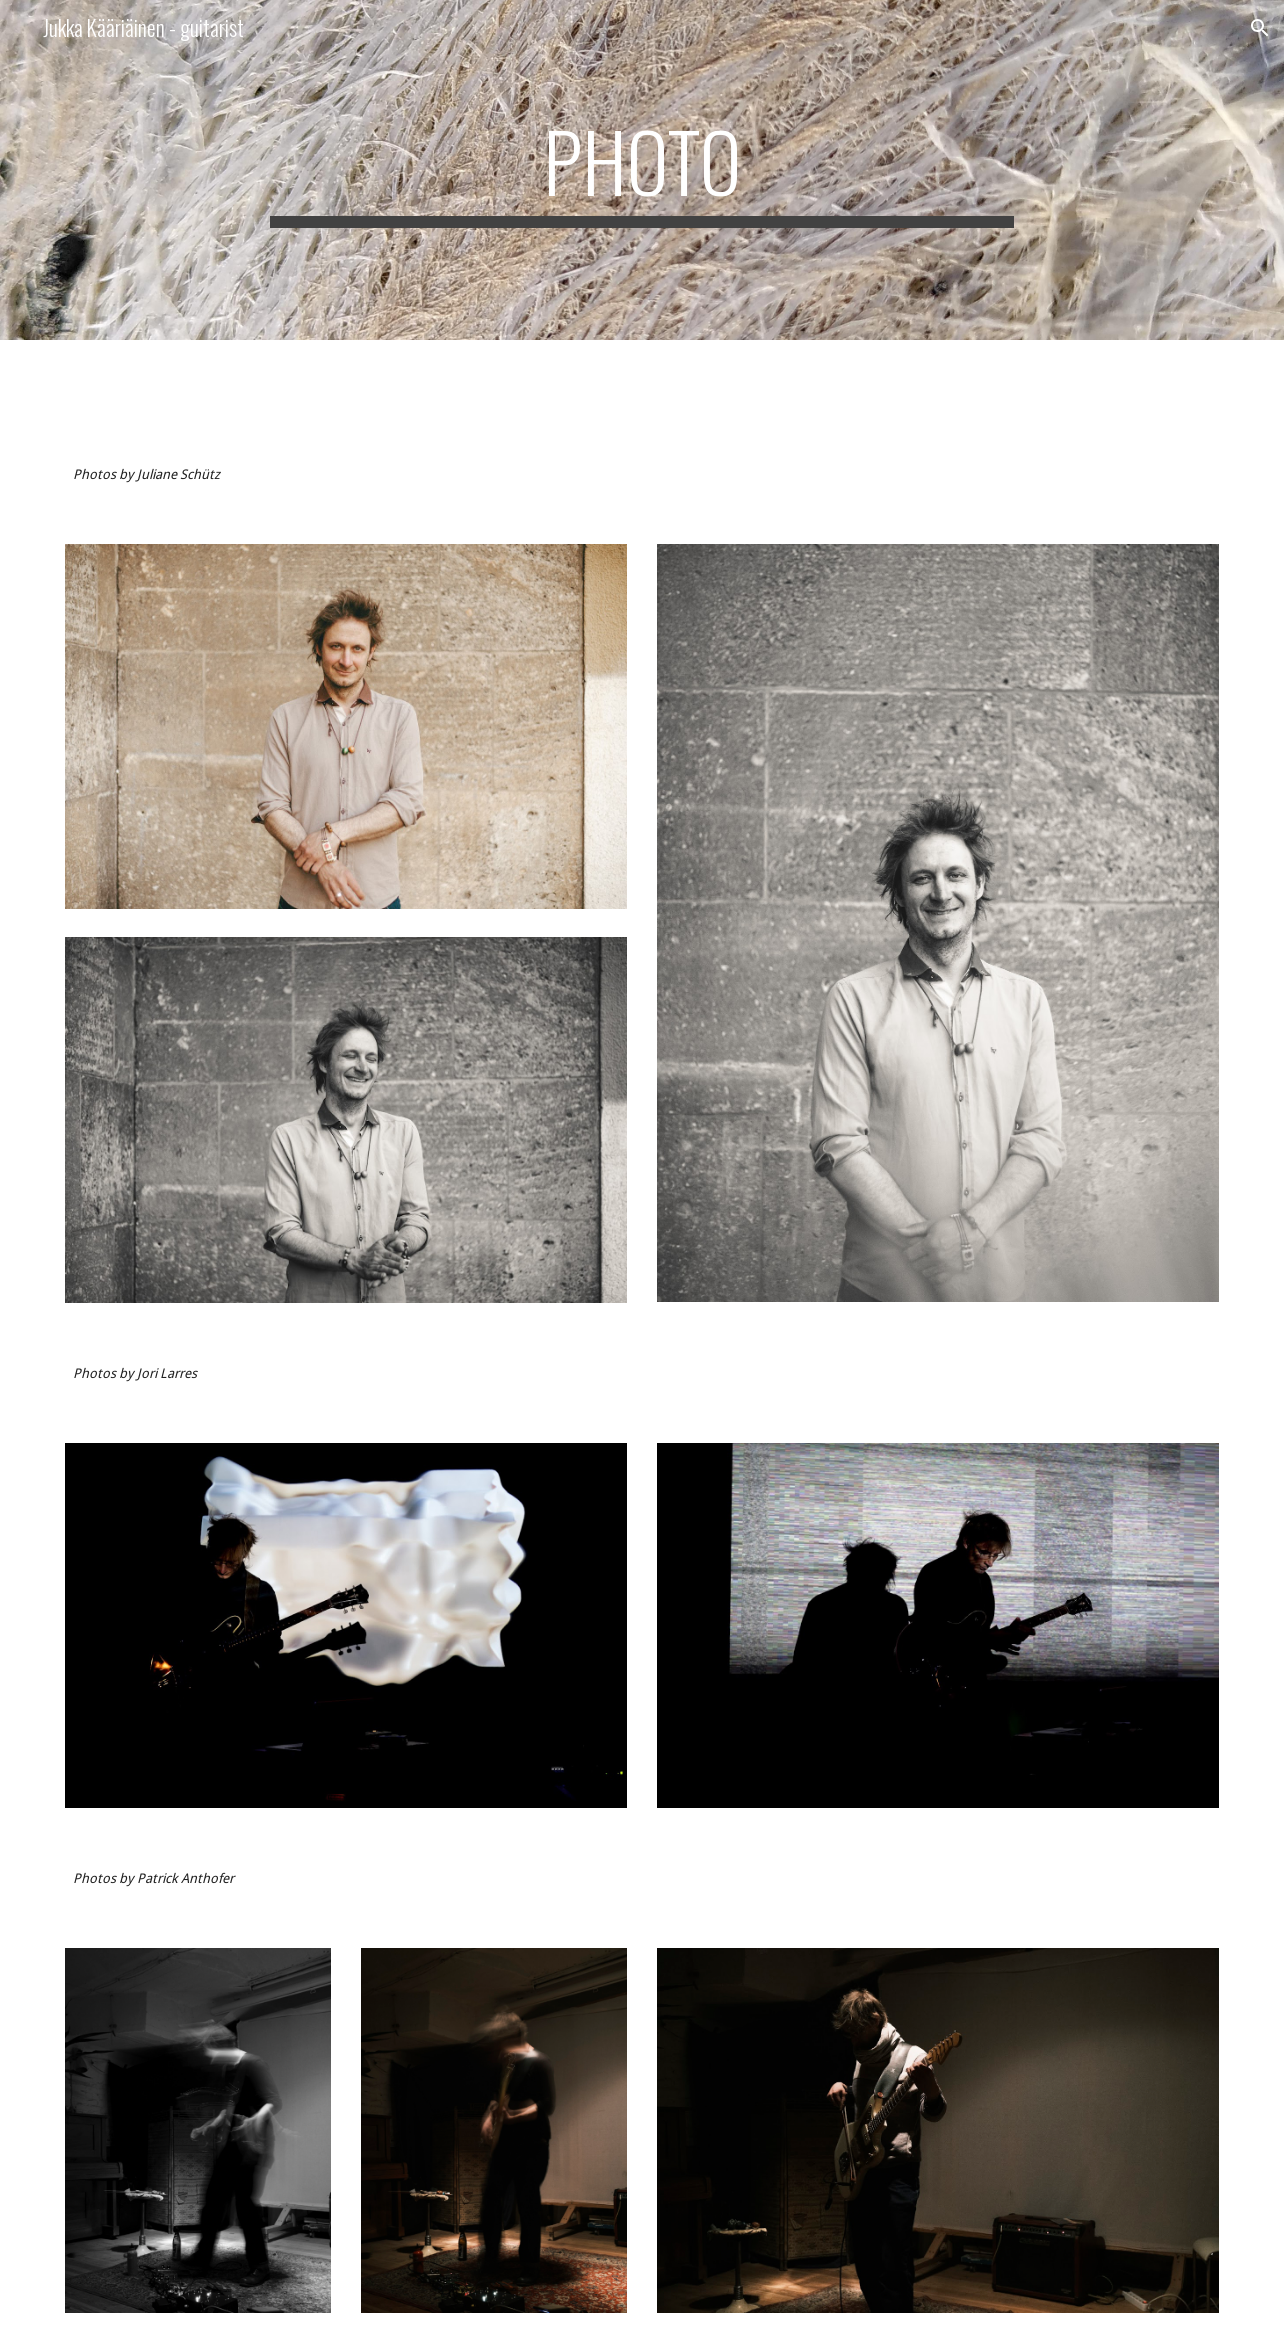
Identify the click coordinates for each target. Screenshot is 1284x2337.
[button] (1260, 28)
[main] (642, 170)
